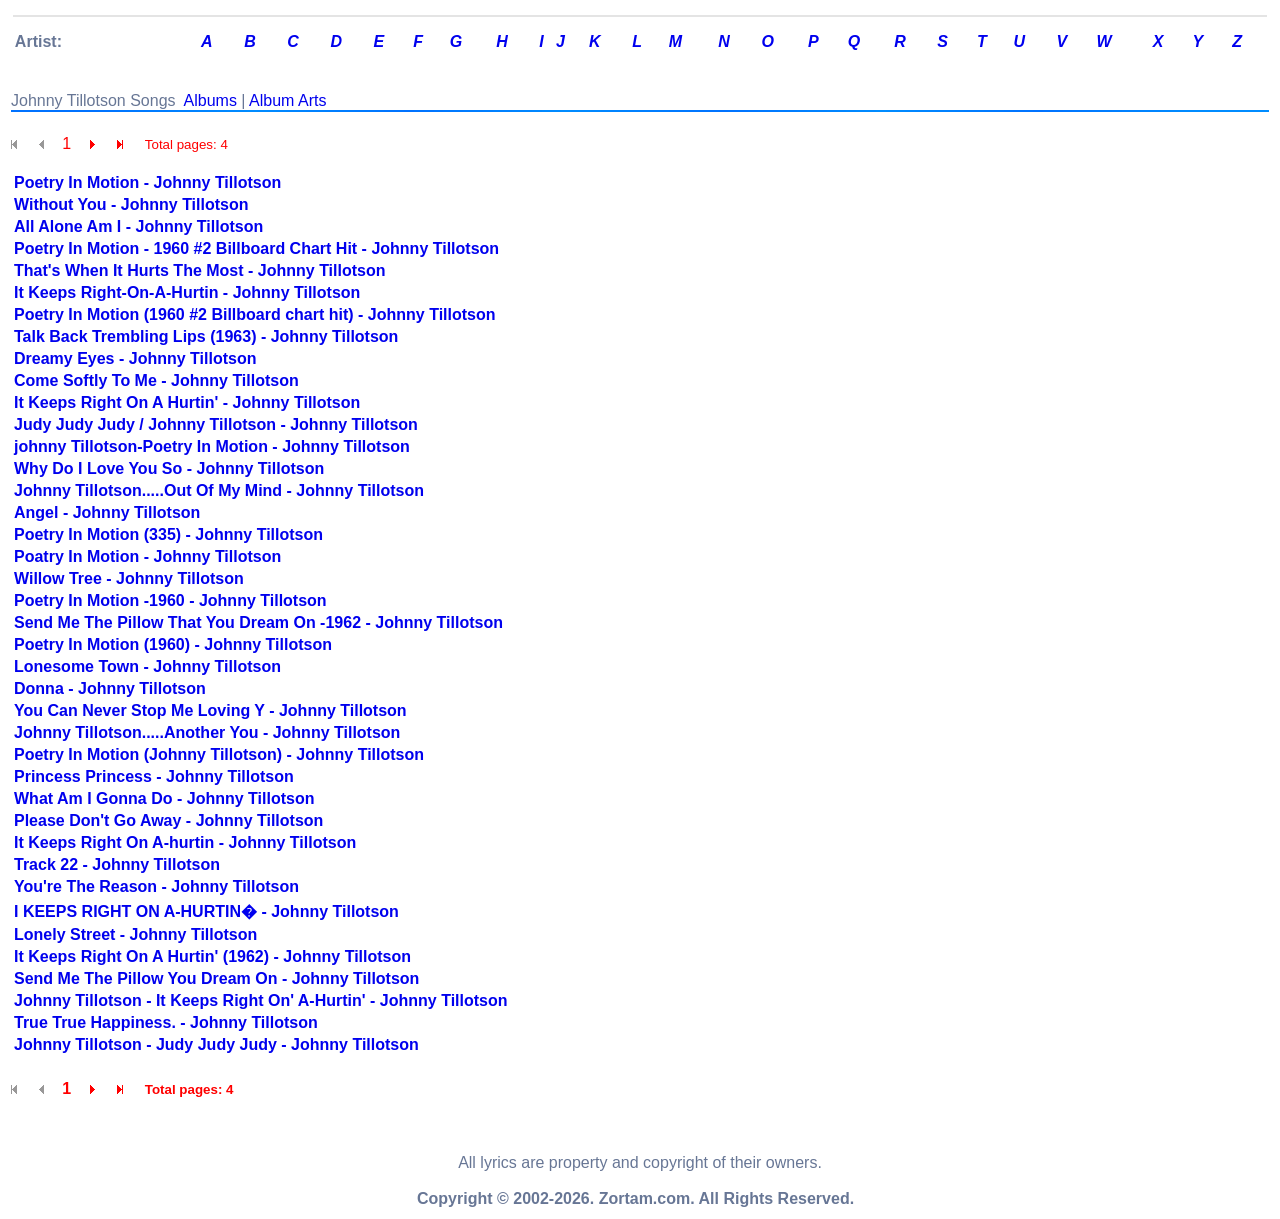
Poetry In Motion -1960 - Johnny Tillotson (170, 600)
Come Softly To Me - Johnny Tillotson (156, 380)
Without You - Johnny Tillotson (131, 204)
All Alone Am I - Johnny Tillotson (138, 226)
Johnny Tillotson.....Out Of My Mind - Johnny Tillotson (219, 490)
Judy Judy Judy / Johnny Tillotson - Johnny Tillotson (216, 424)
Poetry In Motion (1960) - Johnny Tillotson (173, 644)
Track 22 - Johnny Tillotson (117, 864)
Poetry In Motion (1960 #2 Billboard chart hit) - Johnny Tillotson (255, 314)
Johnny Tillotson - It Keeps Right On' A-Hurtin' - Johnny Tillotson (261, 1000)
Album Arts (287, 100)
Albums (210, 100)
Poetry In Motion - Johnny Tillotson (147, 182)
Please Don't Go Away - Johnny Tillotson (168, 820)
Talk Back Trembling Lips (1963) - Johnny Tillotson (206, 336)
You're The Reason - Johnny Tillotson (156, 886)
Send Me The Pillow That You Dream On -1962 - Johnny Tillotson (258, 622)
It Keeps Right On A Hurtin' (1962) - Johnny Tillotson (212, 956)
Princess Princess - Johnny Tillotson (154, 776)
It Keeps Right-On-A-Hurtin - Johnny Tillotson (187, 292)
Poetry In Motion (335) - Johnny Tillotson (168, 534)
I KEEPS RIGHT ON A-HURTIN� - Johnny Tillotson (206, 911)
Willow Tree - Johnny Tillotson (129, 578)
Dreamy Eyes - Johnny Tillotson (135, 358)
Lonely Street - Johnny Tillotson (135, 934)
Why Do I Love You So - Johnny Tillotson (169, 468)
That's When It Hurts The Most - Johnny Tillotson (200, 270)
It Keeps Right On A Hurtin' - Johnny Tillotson (187, 402)
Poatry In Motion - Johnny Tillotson (147, 556)
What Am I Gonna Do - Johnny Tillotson (164, 798)
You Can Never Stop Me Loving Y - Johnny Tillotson (210, 710)
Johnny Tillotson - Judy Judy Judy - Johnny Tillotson (216, 1044)
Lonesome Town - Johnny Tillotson (147, 666)
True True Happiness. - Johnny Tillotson (166, 1022)
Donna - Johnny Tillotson (110, 688)
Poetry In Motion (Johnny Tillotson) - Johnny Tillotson (219, 754)
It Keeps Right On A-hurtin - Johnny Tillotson (185, 842)
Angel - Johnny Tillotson (107, 512)
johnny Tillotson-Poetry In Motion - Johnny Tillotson (212, 446)
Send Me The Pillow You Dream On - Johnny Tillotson (216, 978)
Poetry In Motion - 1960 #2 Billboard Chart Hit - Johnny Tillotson (256, 248)
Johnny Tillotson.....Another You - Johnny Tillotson (207, 732)
